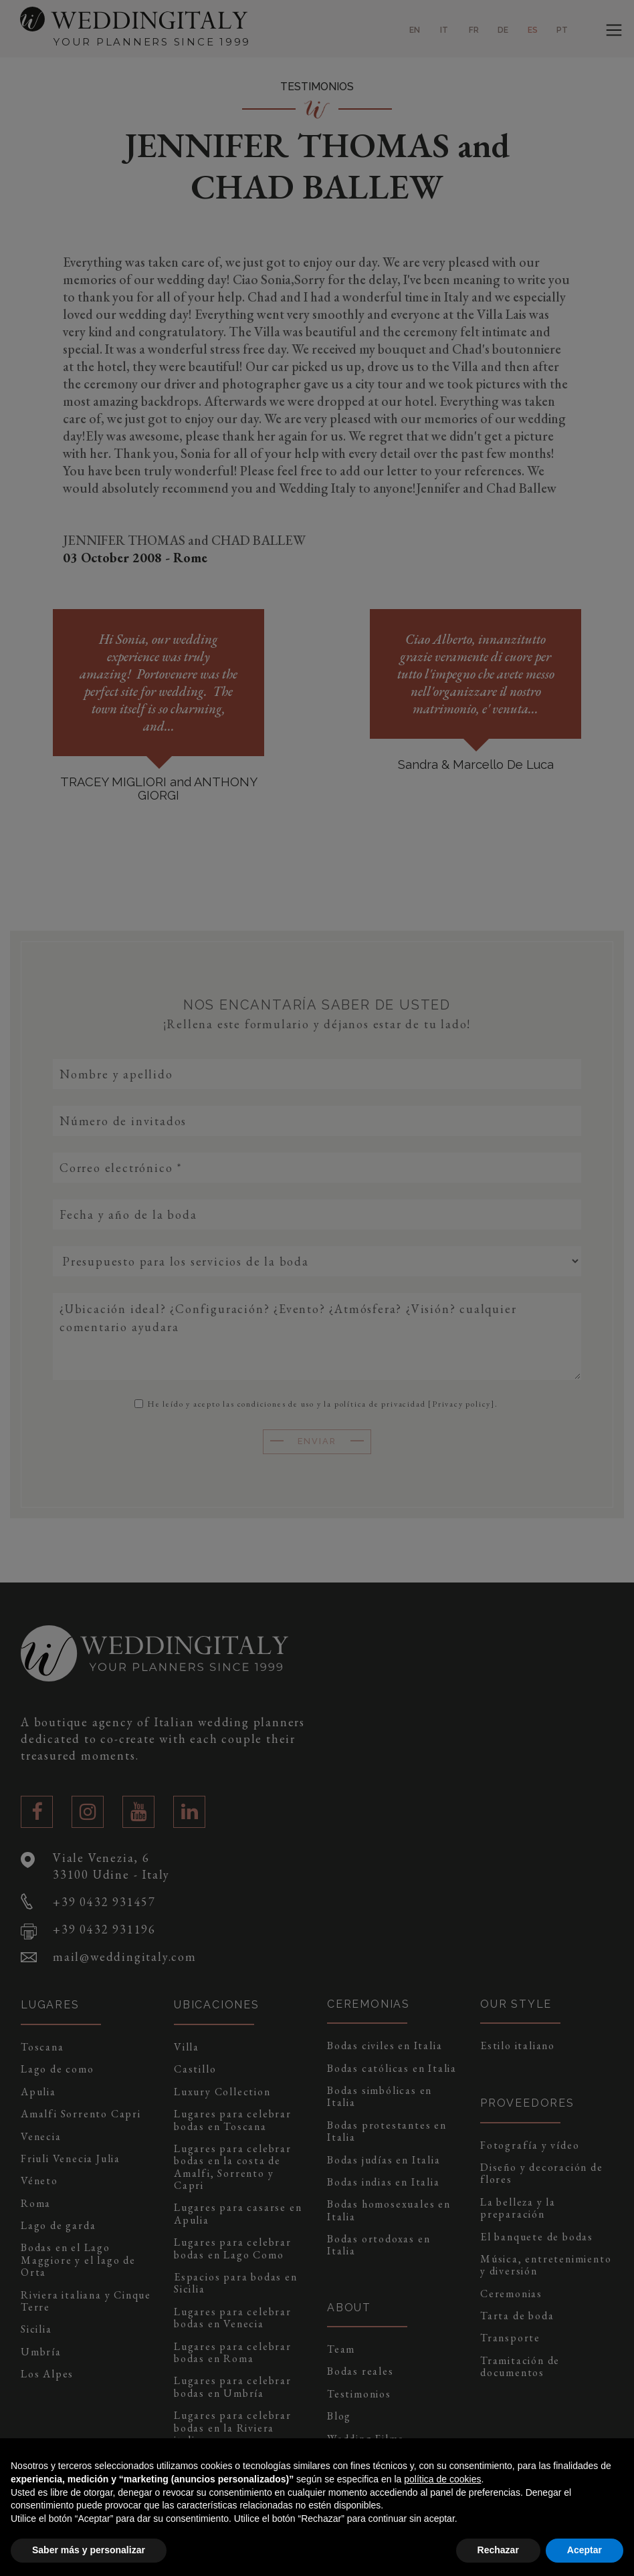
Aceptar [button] (584, 2550)
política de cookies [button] (442, 2479)
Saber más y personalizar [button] (88, 2550)
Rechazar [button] (498, 2550)
